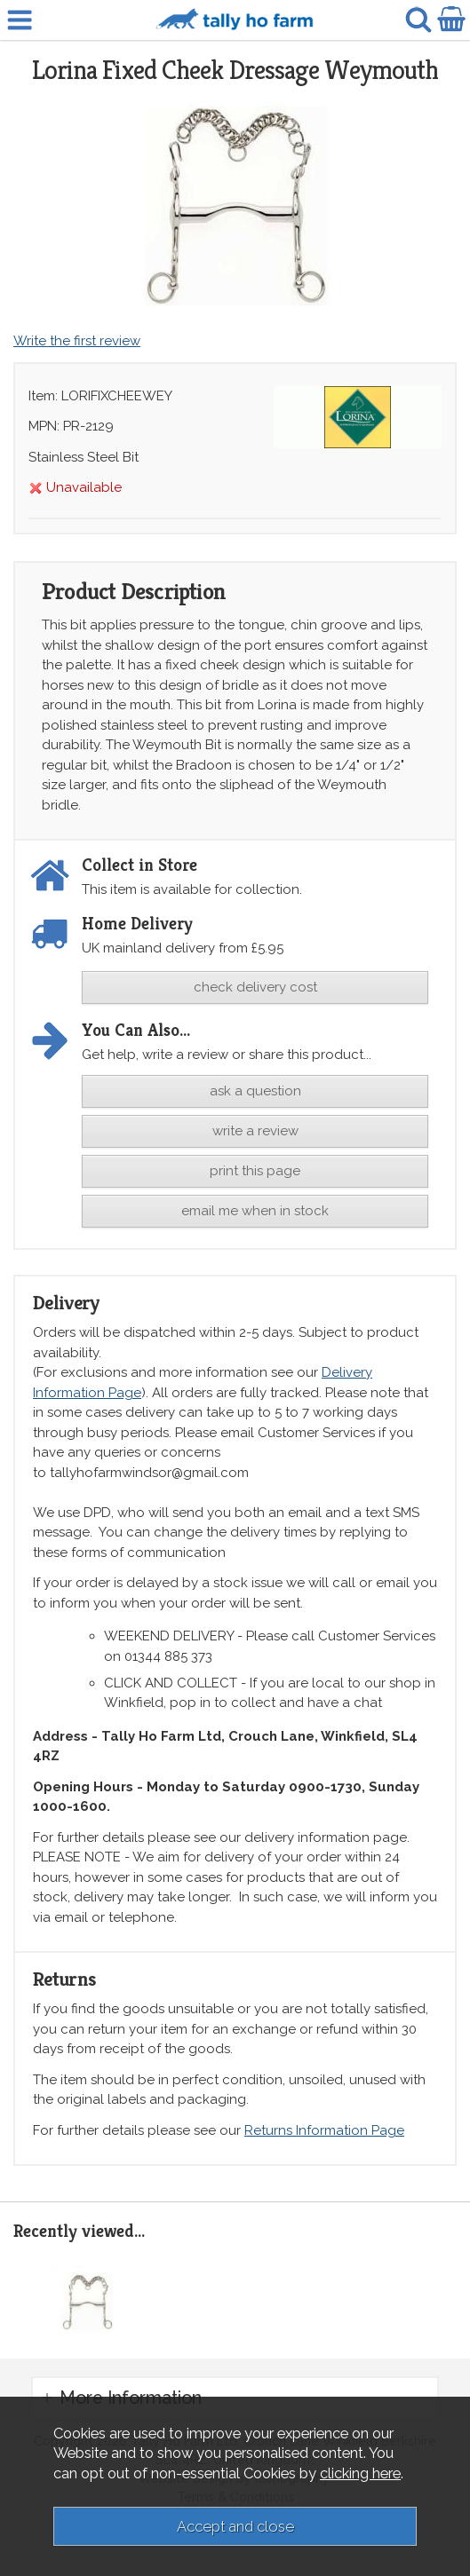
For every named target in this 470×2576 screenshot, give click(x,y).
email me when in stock (255, 1211)
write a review (255, 1131)
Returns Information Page (324, 2130)
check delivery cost (255, 987)
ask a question (255, 1091)
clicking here (360, 2473)
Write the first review (76, 341)
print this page (255, 1171)
